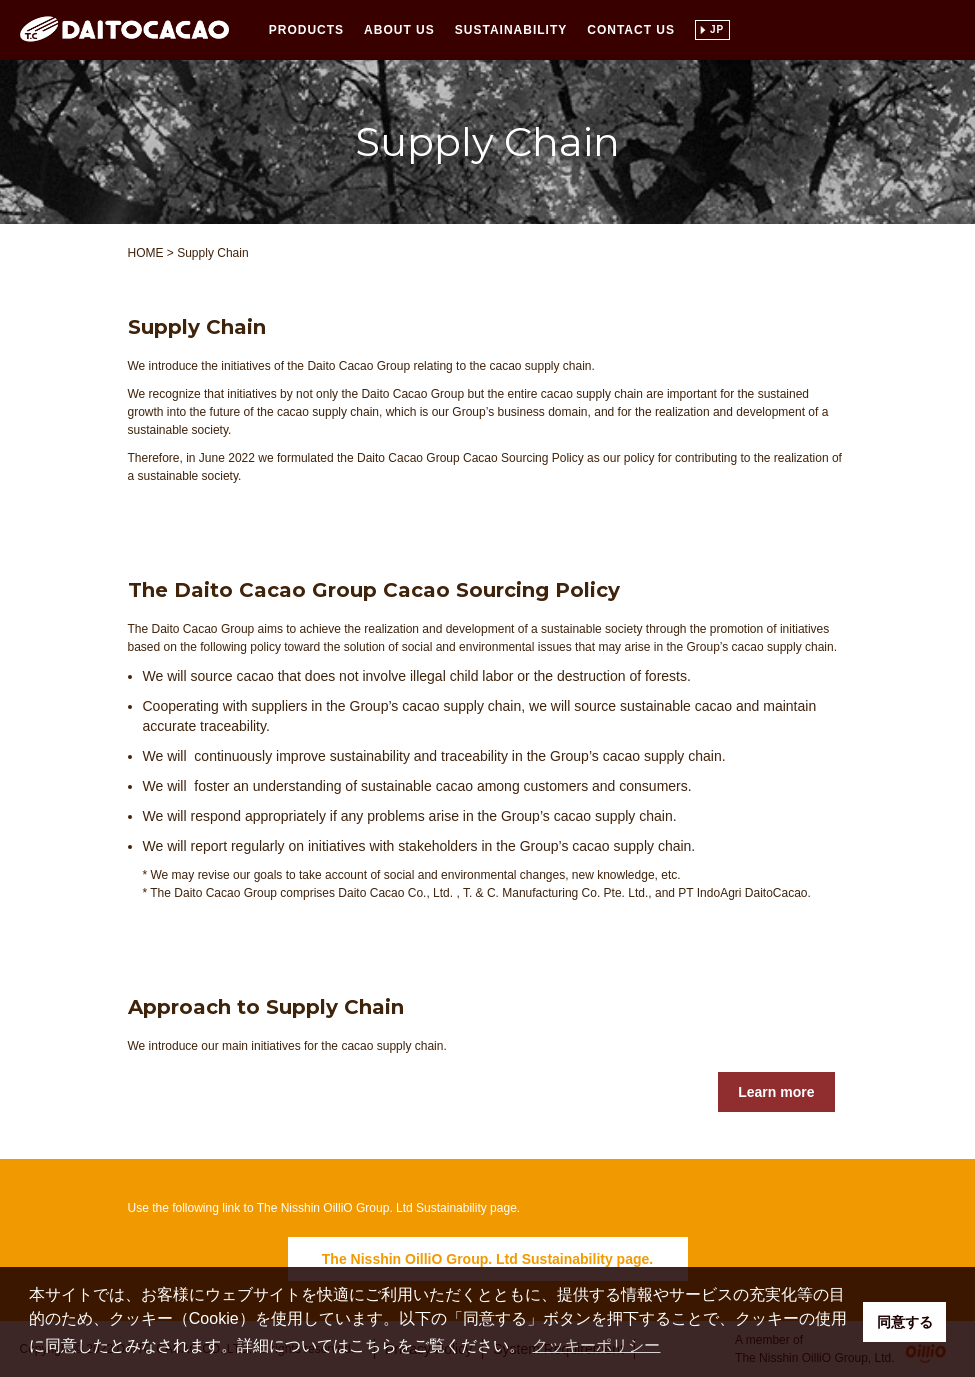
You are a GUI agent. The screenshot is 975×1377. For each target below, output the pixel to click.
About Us (399, 30)
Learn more (776, 1092)
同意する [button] (905, 1322)
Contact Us (631, 30)
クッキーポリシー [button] (596, 1345)
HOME (146, 253)
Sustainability (511, 30)
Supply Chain (212, 253)
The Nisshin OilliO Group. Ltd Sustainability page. (487, 1259)
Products (306, 30)
